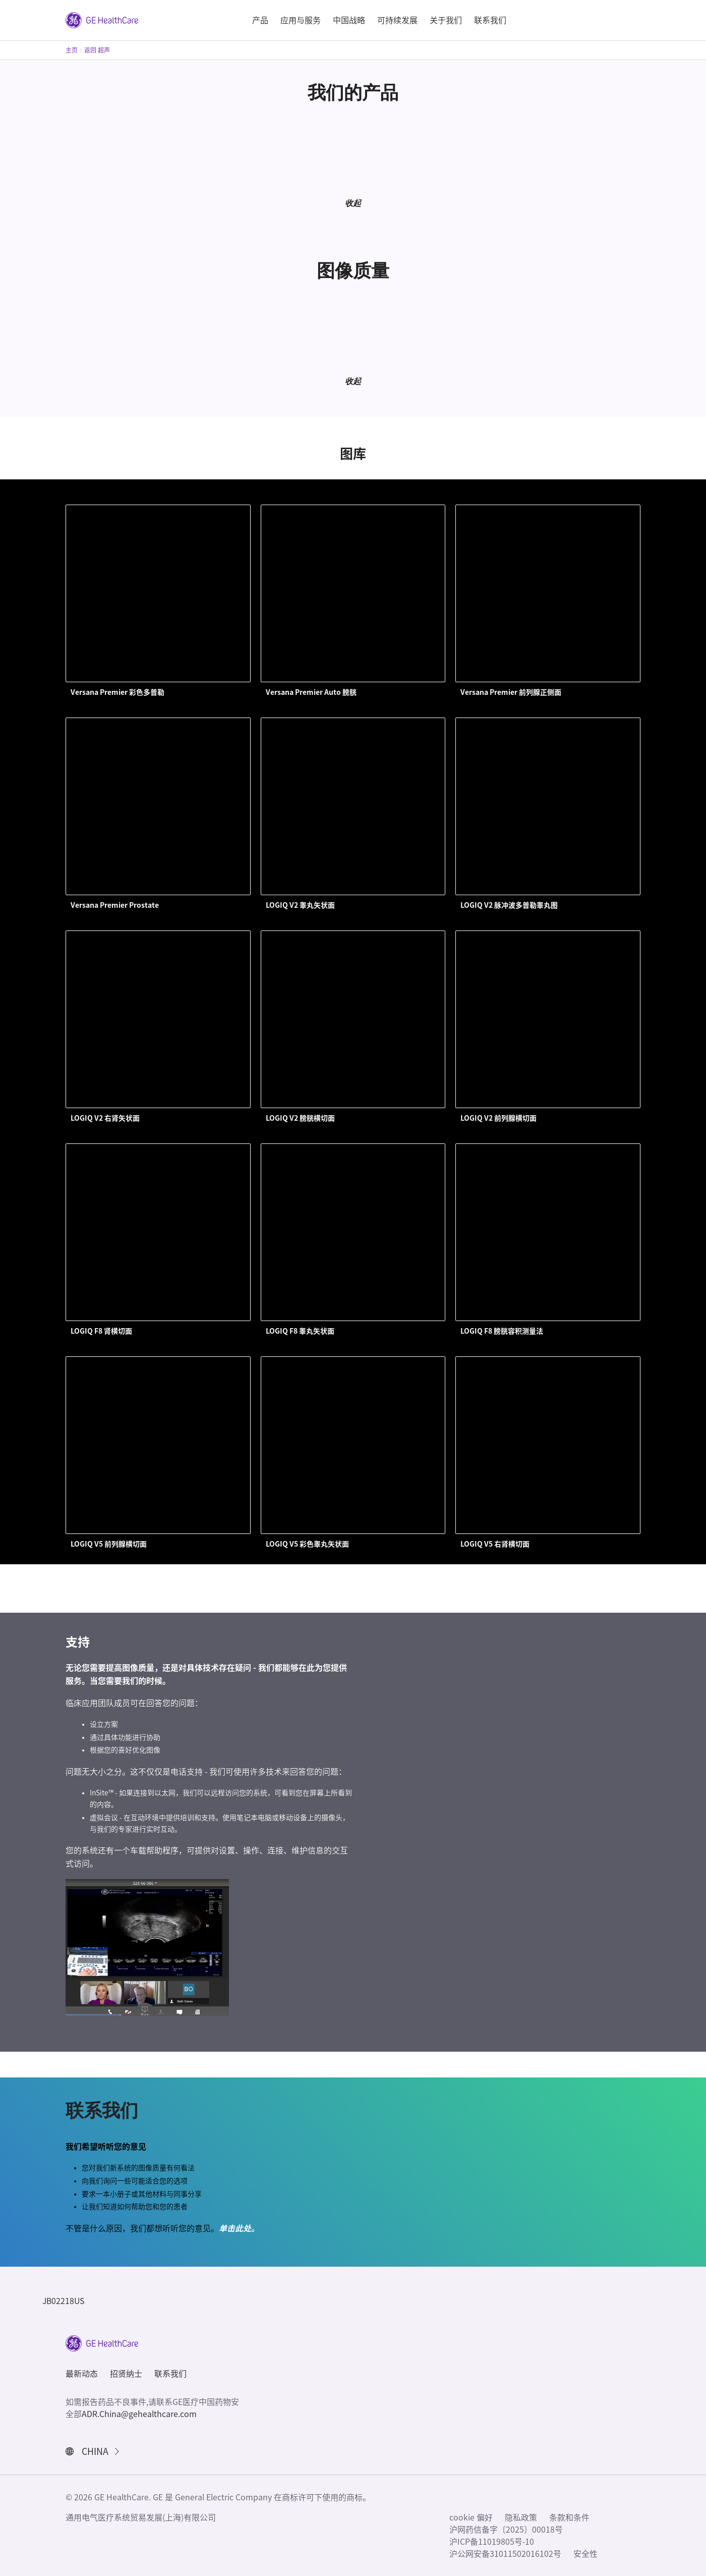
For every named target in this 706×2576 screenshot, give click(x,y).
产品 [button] (260, 20)
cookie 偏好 (471, 2517)
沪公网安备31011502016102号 (505, 2554)
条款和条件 (569, 2517)
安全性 (585, 2554)
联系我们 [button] (490, 20)
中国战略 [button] (349, 20)
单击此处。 (239, 2228)
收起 (353, 203)
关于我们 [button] (446, 20)
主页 (72, 50)
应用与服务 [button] (300, 20)
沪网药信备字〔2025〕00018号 (506, 2530)
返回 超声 (97, 50)
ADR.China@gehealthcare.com (139, 2414)
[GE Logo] (102, 19)
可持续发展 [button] (397, 20)
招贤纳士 (126, 2374)
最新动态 (82, 2374)
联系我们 (170, 2374)
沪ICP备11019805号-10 (491, 2542)
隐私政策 (521, 2517)
